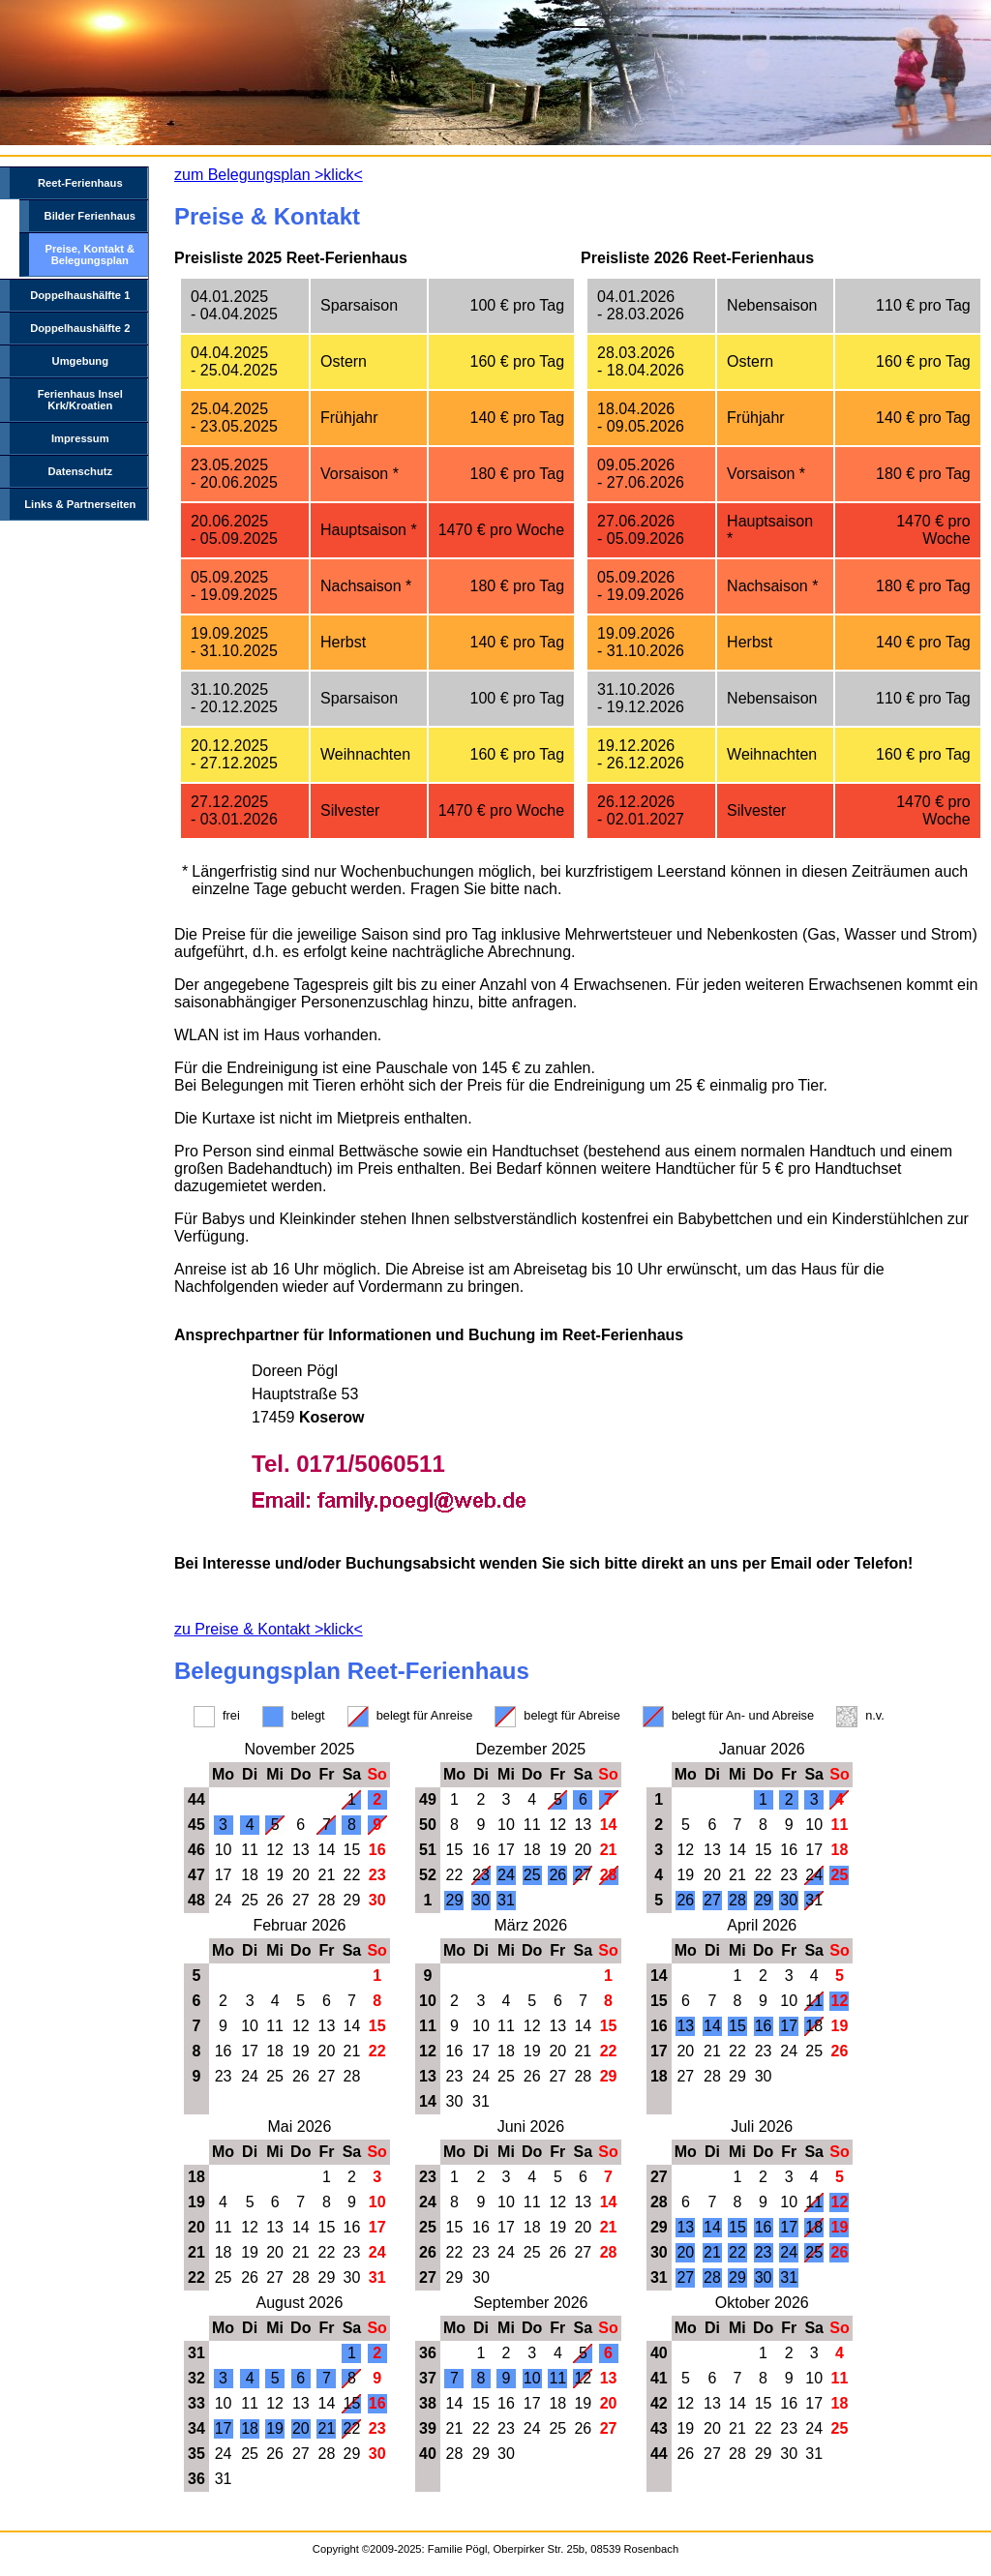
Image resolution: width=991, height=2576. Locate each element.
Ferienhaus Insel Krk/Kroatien (80, 399)
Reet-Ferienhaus (80, 183)
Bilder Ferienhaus (90, 216)
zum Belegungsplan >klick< (268, 174)
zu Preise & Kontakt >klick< (268, 1629)
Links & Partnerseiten (79, 504)
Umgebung (80, 361)
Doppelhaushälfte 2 (80, 328)
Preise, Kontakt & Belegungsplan (90, 254)
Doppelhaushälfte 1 (80, 295)
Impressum (80, 438)
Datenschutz (80, 471)
